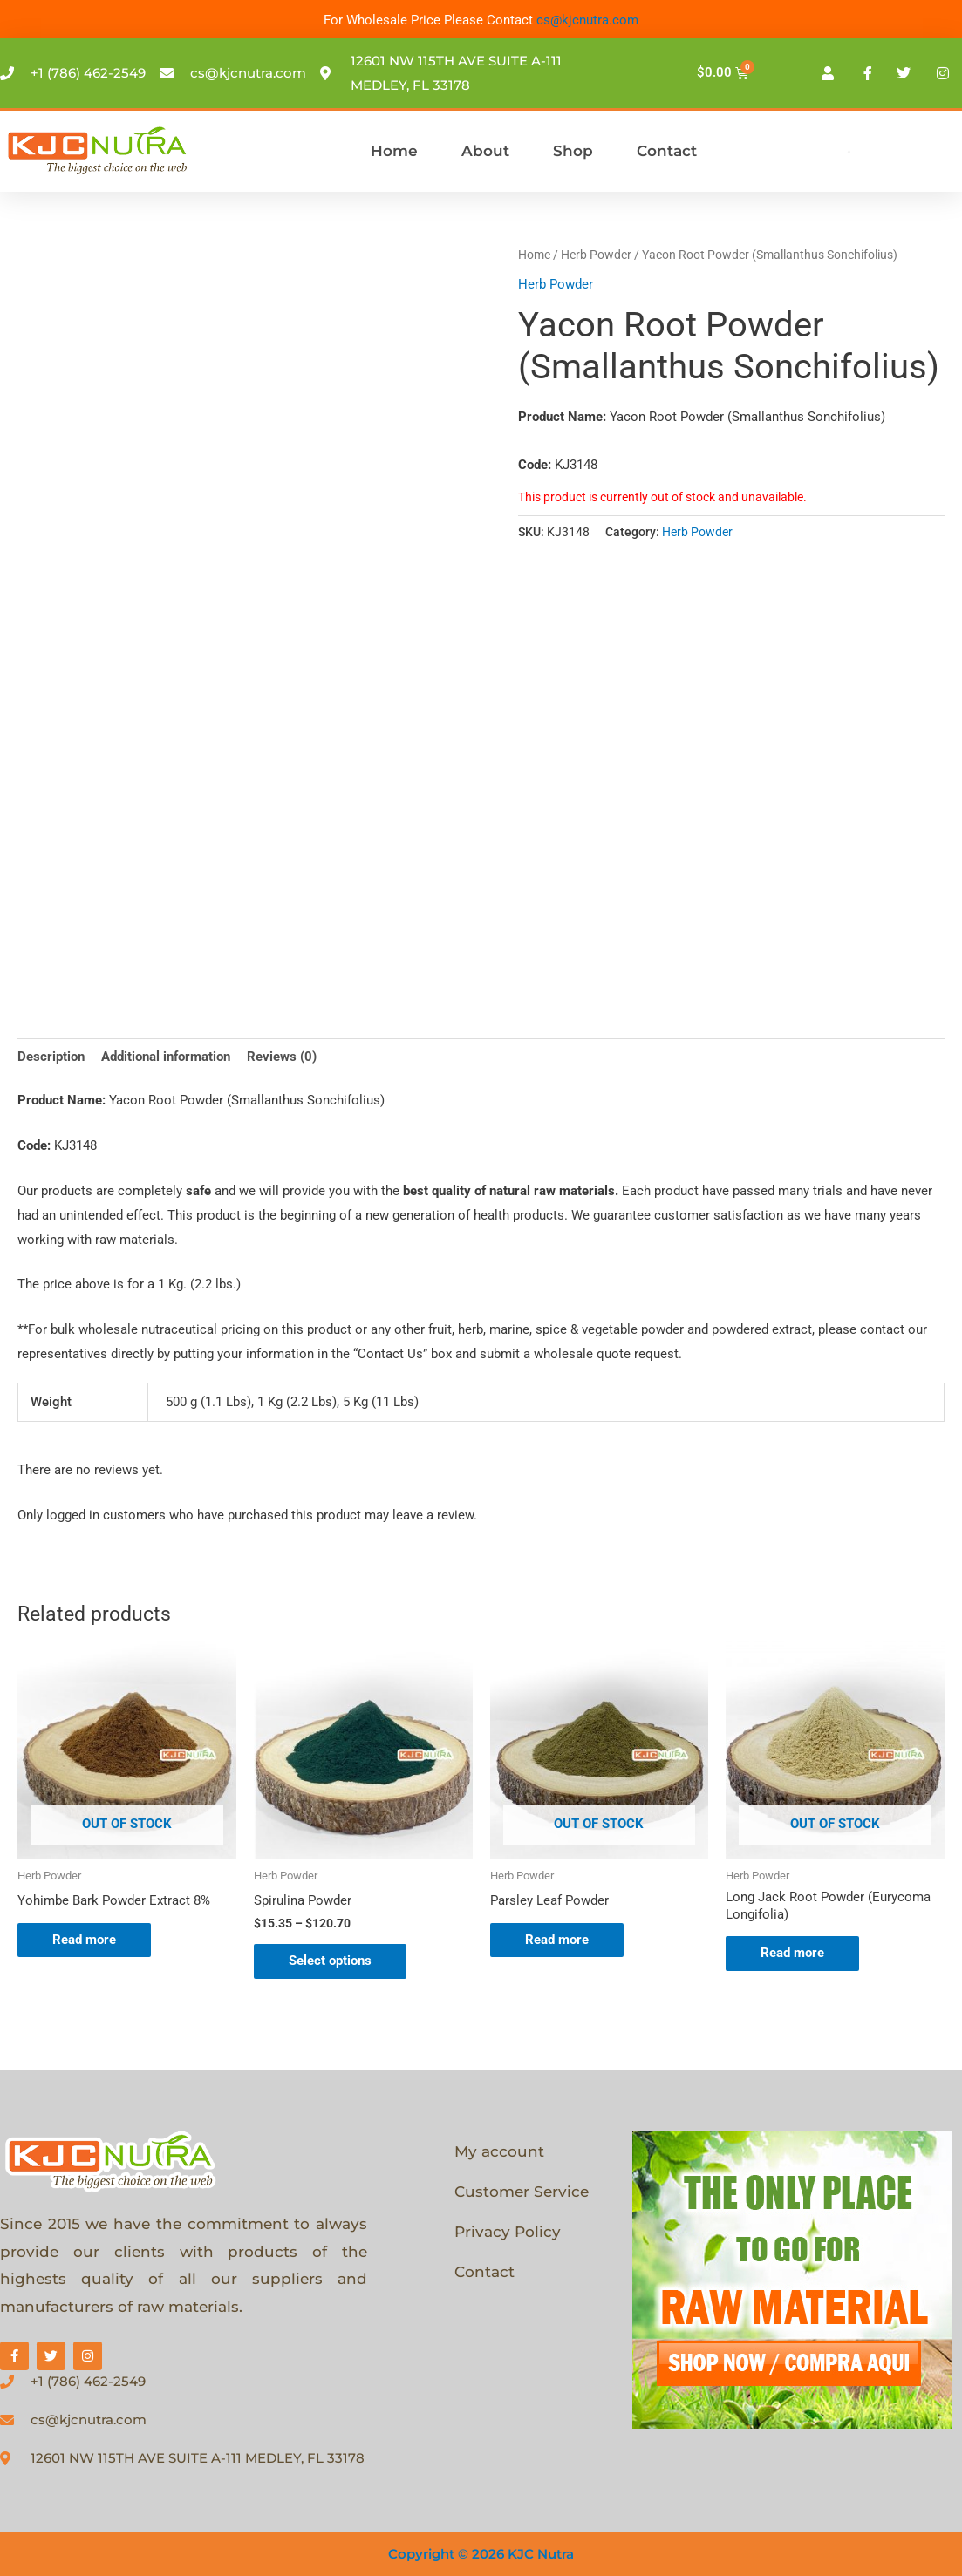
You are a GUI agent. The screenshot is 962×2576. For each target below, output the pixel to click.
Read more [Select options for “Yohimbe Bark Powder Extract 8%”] (84, 1939)
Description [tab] (51, 1056)
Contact (667, 151)
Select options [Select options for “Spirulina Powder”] (330, 1960)
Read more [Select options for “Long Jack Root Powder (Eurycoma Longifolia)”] (792, 1953)
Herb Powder (596, 255)
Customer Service (521, 2191)
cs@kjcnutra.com (587, 20)
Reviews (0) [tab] (282, 1056)
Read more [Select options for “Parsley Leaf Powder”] (557, 1939)
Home (394, 151)
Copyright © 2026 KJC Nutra (481, 2553)
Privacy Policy (507, 2231)
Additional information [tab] (165, 1056)
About (485, 151)
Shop (573, 151)
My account (499, 2151)
